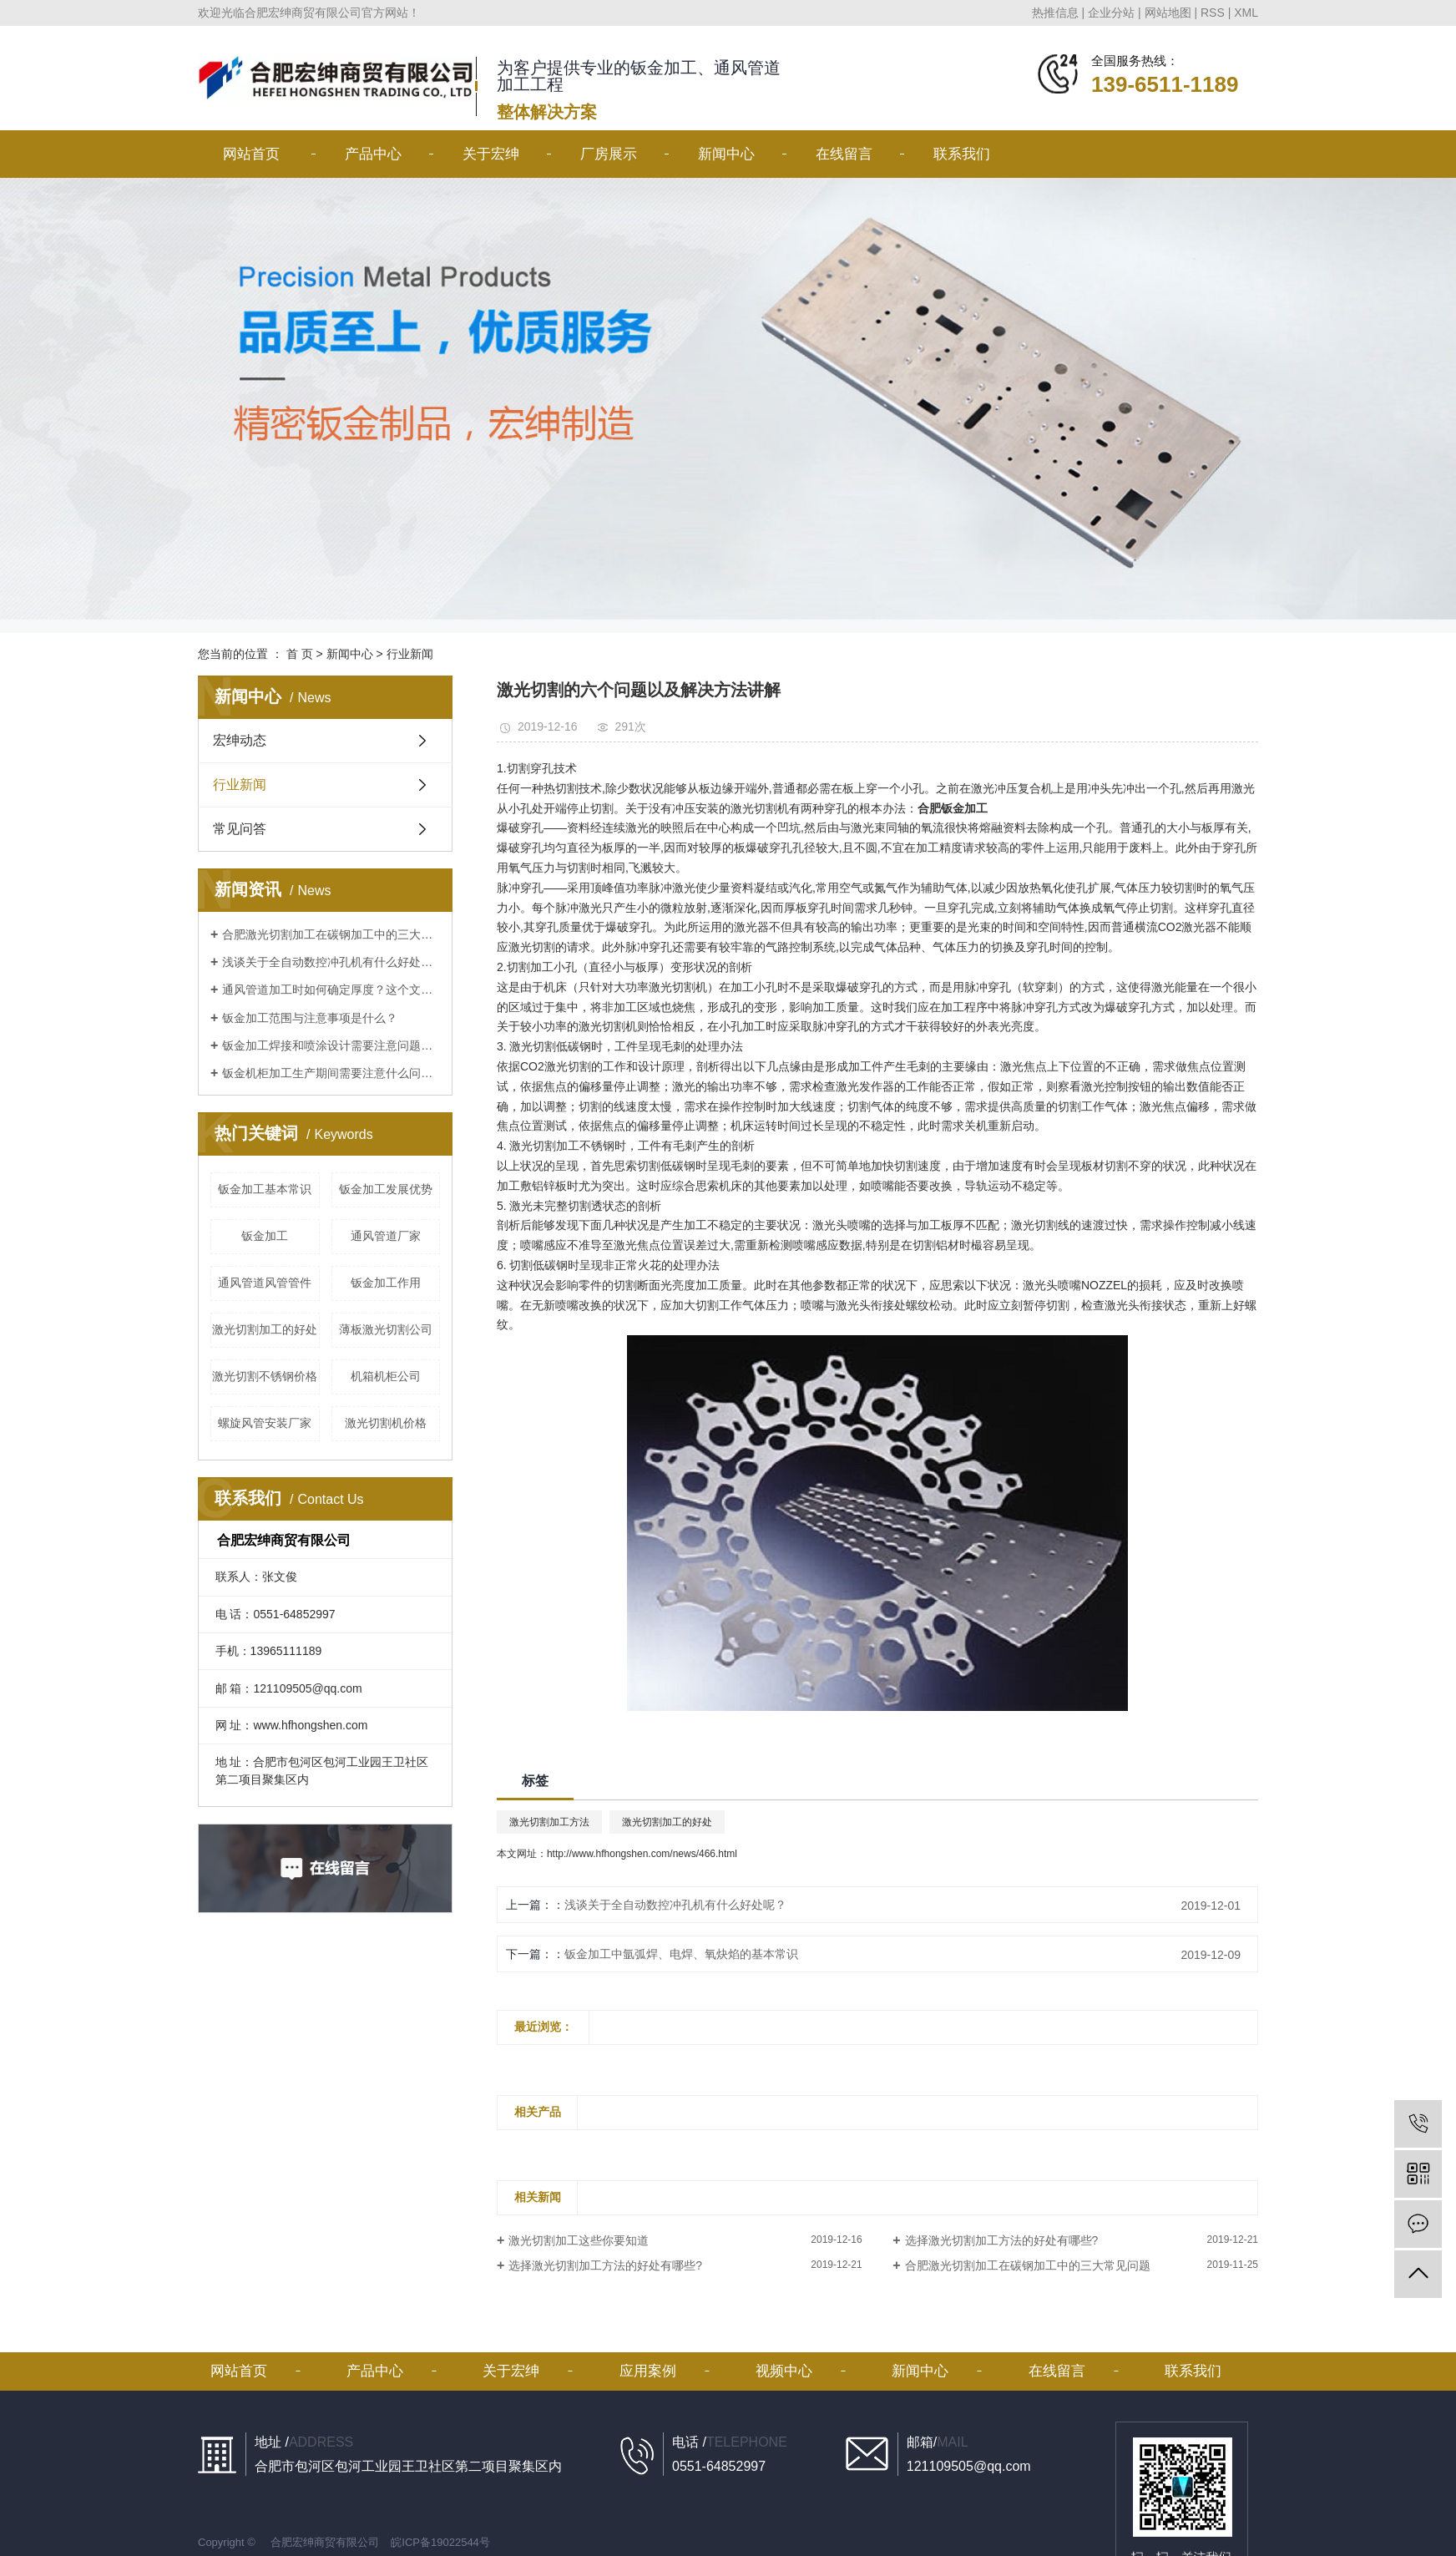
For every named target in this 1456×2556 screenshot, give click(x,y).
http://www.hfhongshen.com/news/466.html (642, 1854)
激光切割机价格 (386, 1423)
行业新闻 (410, 654)
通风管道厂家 (386, 1236)
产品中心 (373, 154)
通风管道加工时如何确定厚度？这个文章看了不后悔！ (331, 989)
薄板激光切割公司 (385, 1329)
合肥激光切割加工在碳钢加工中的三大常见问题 (331, 934)
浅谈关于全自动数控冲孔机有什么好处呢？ (331, 962)
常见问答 (239, 829)
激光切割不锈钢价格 (264, 1376)
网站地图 (1168, 12)
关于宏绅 (491, 154)
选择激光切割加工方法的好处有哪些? (1002, 2240)
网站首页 (251, 154)
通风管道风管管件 (264, 1282)
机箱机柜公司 (386, 1376)
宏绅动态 (239, 740)
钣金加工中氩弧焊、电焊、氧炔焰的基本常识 (681, 1954)
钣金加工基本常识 (264, 1189)
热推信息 (1055, 12)
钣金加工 (264, 1236)
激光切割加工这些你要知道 (578, 2240)
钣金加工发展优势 (385, 1189)
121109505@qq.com (307, 1688)
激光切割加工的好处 (264, 1329)
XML (1246, 12)
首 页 (299, 654)
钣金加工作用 (386, 1282)
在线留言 (844, 154)
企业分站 (1111, 12)
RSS (1213, 12)
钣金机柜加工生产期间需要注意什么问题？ (331, 1073)
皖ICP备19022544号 (440, 2542)
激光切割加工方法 (549, 1822)
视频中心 (784, 2371)
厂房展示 (608, 154)
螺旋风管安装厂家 (264, 1423)
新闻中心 (726, 154)
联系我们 (961, 154)
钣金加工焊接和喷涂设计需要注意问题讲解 (331, 1045)
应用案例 (647, 2371)
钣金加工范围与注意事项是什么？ (309, 1018)
